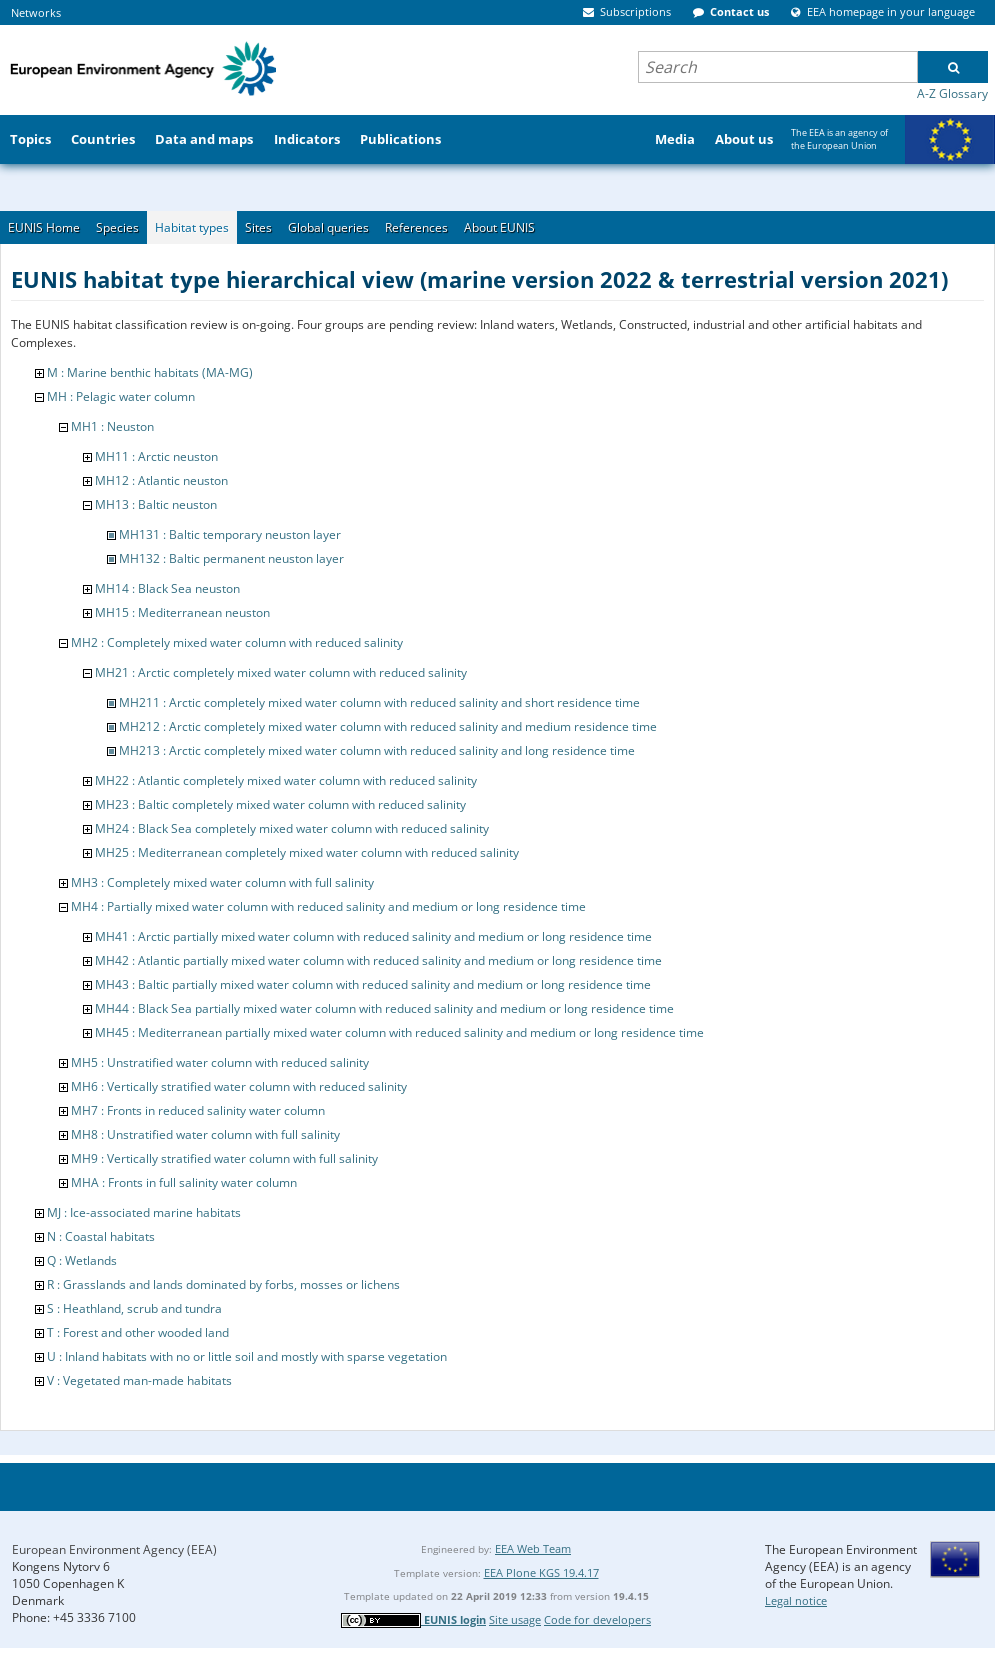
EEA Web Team (533, 1548)
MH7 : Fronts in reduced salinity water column (198, 1110)
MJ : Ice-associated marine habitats (144, 1212)
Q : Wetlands (82, 1260)
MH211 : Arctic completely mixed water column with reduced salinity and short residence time (379, 702)
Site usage (515, 1619)
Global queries (328, 227)
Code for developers (597, 1619)
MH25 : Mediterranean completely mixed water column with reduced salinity (307, 852)
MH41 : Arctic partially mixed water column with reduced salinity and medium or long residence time (373, 936)
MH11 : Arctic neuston (156, 456)
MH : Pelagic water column (121, 396)
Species (117, 227)
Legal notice (796, 1600)
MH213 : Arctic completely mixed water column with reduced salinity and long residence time (377, 750)
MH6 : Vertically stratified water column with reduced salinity (239, 1086)
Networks (36, 12)
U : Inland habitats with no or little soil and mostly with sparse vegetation (247, 1356)
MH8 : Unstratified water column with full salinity (205, 1134)
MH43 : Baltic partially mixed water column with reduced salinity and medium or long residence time (373, 984)
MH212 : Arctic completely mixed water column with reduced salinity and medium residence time (388, 726)
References (416, 227)
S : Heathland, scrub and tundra (134, 1308)
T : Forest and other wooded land (138, 1332)
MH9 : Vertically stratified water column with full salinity (224, 1158)
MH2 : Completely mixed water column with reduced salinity (237, 642)
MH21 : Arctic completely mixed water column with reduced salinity (281, 672)
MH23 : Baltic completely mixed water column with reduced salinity (280, 804)
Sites (258, 227)
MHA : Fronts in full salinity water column (184, 1182)
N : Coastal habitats (101, 1236)
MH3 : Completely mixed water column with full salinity (222, 882)
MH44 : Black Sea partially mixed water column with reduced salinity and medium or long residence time (384, 1008)
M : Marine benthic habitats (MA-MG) (150, 372)
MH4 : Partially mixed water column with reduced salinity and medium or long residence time (328, 906)
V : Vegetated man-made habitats (139, 1380)
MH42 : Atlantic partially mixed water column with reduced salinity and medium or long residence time (378, 960)
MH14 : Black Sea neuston (167, 588)
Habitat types (192, 227)
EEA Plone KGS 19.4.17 (541, 1572)
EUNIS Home (44, 227)
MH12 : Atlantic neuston (161, 480)
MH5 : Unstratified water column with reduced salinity (220, 1062)
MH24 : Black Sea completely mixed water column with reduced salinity (292, 828)
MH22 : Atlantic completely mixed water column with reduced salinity (286, 780)
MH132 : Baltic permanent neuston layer (231, 558)
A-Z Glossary (952, 93)
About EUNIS (499, 227)
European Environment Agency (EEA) (114, 1549)
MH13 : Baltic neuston (156, 504)
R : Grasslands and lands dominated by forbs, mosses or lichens (223, 1284)
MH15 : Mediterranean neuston (182, 612)
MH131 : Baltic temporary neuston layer (230, 534)
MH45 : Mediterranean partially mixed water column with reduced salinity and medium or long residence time (399, 1032)
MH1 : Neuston (112, 426)
